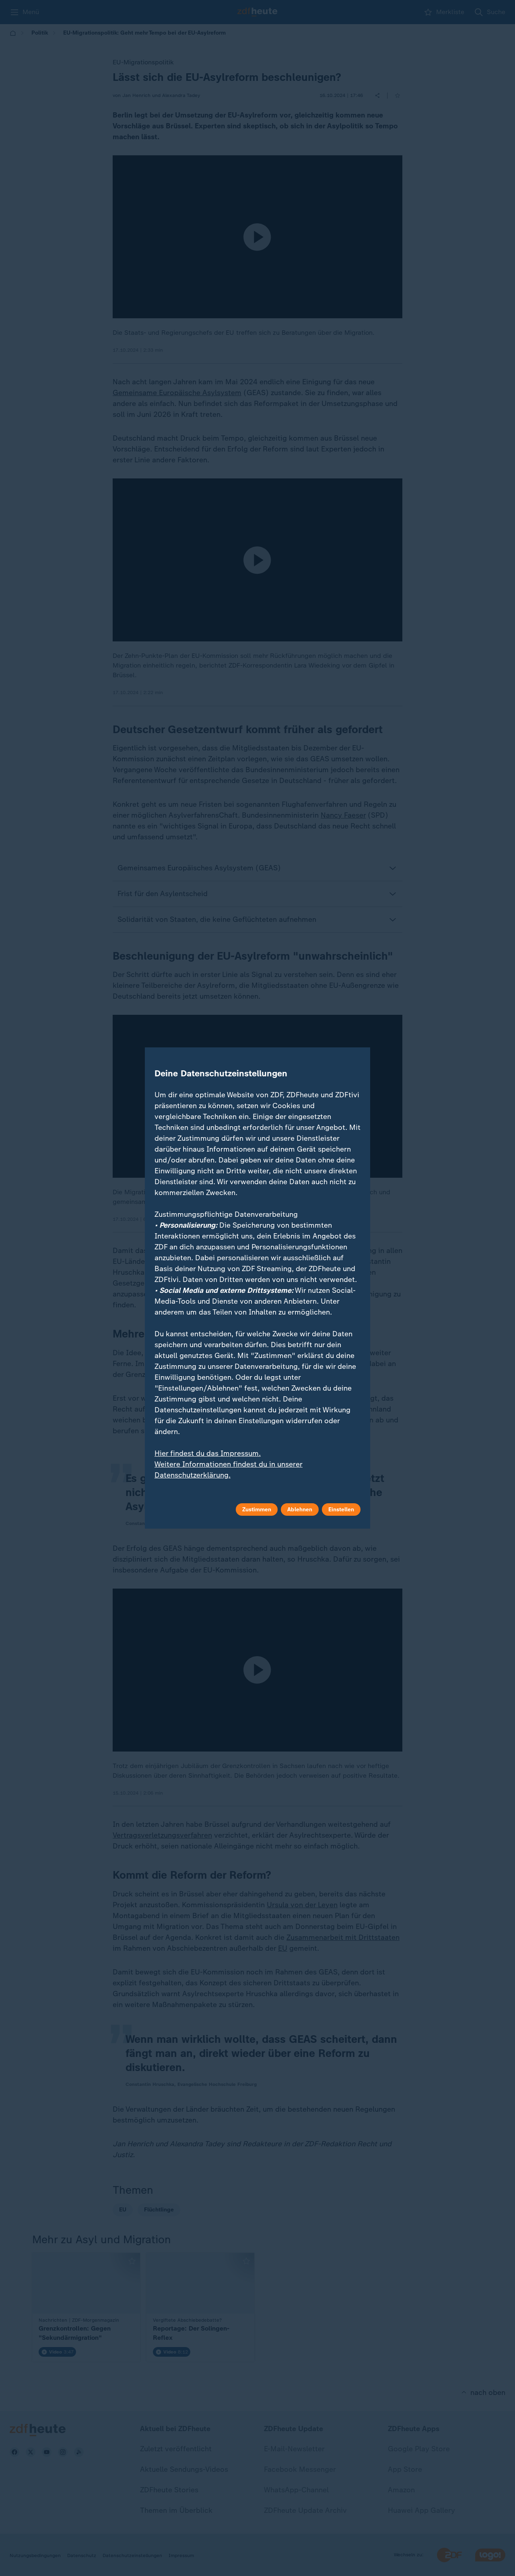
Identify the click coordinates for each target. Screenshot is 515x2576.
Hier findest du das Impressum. (207, 1453)
